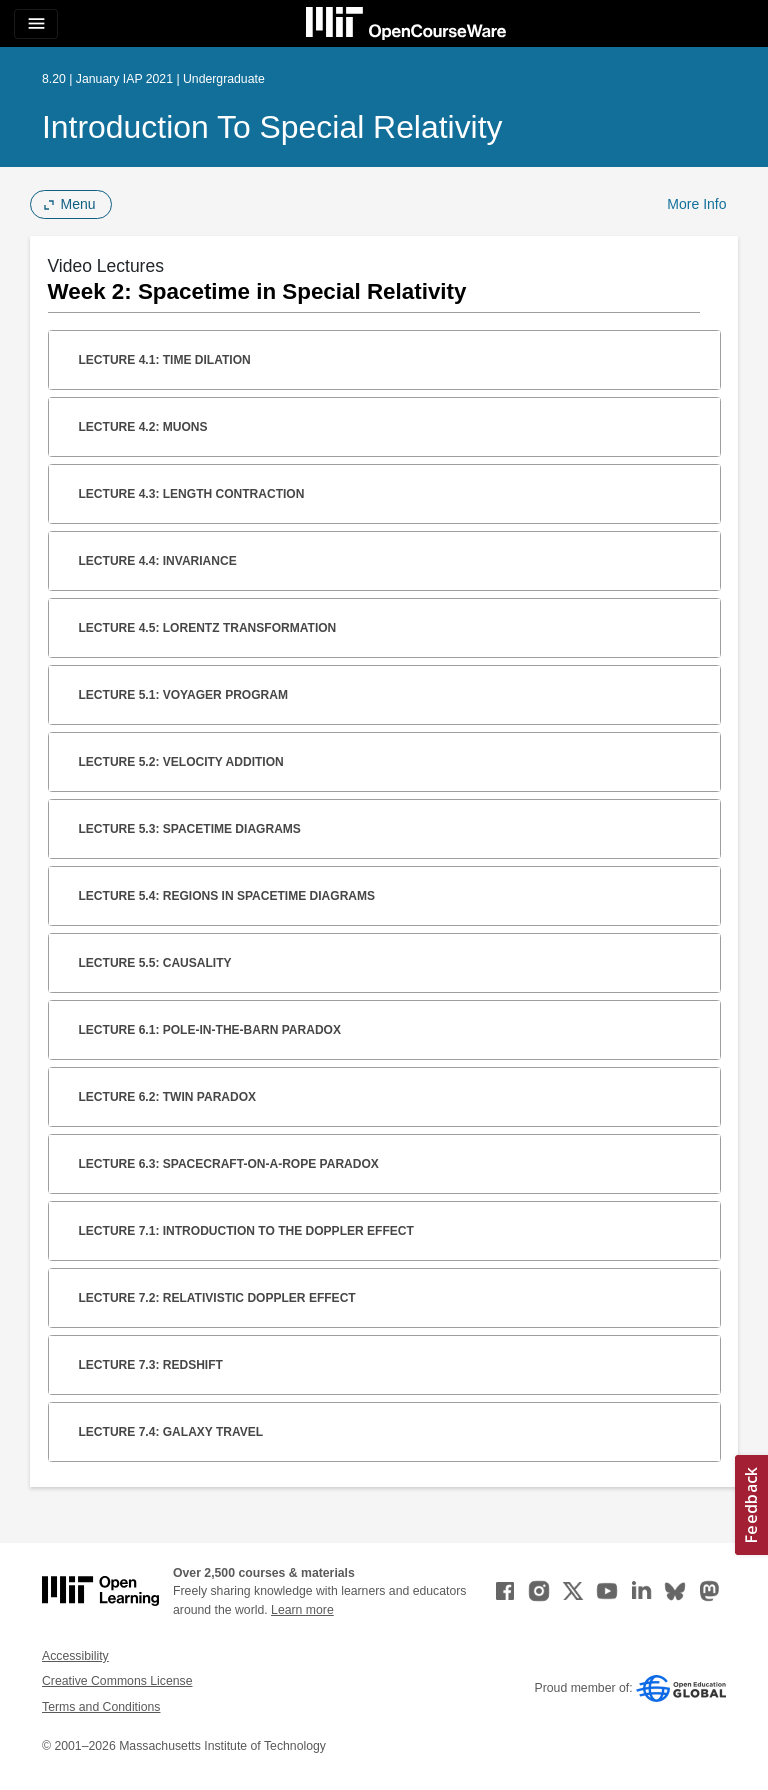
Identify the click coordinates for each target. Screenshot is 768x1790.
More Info (696, 204)
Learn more (302, 1610)
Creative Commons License (117, 1681)
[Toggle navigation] (36, 24)
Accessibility (75, 1656)
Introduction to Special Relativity (272, 127)
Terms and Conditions (101, 1707)
